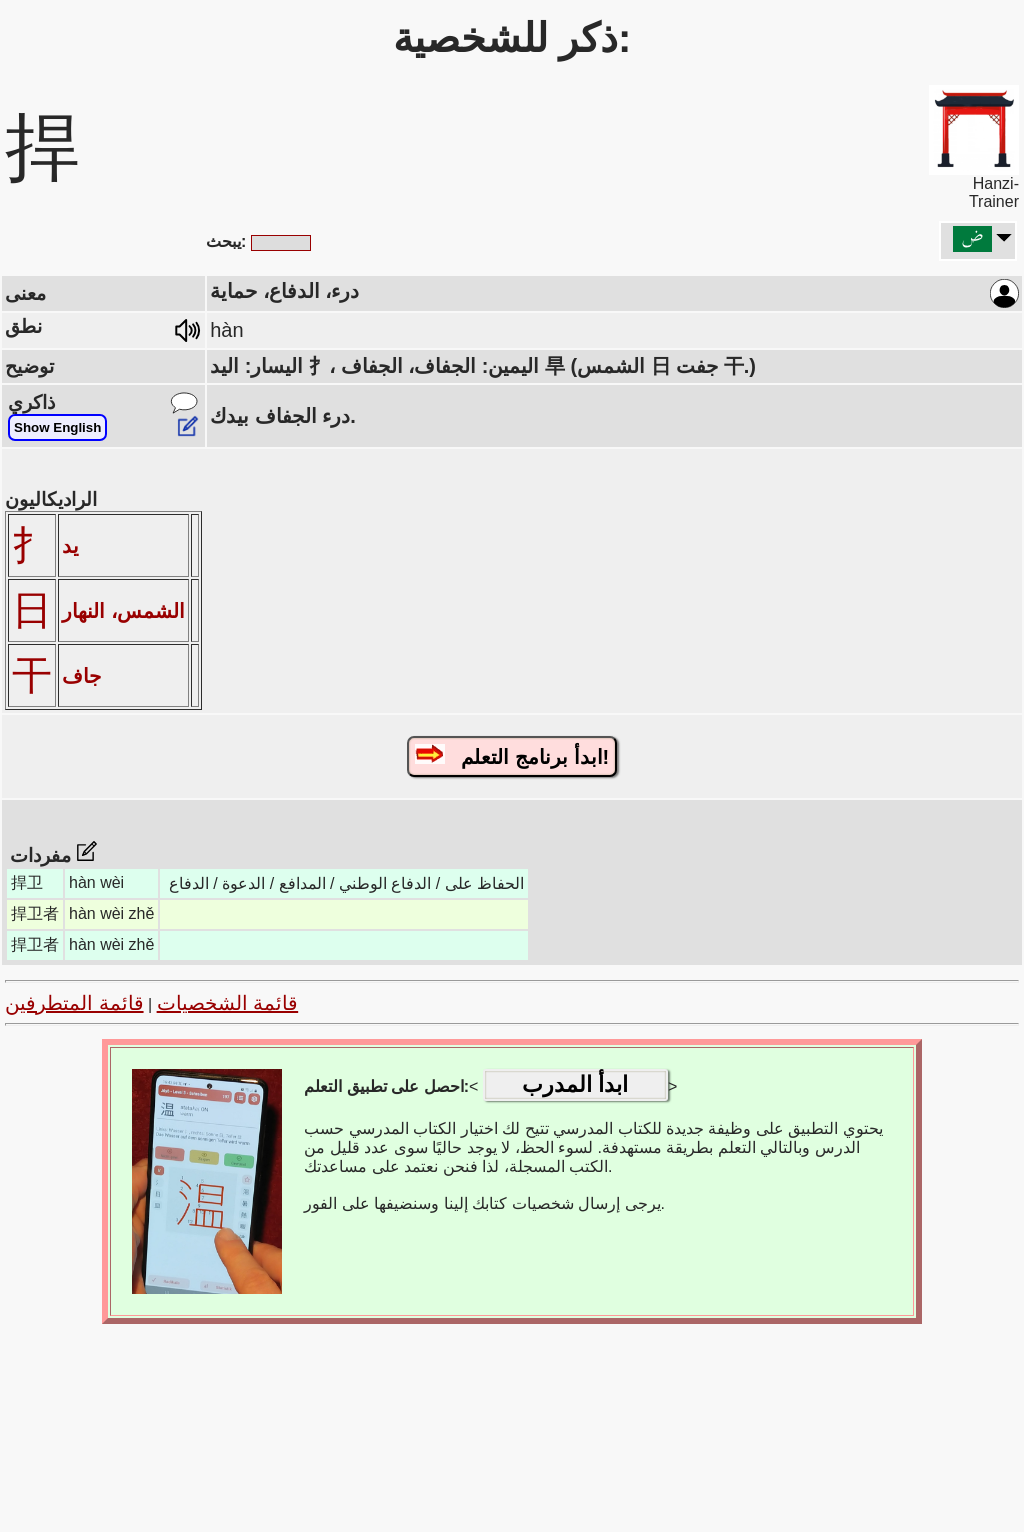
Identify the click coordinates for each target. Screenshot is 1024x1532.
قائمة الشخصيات (228, 1003)
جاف (81, 676)
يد (70, 546)
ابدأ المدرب (575, 1084)
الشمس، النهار (123, 611)
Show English (57, 427)
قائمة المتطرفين (74, 1003)
